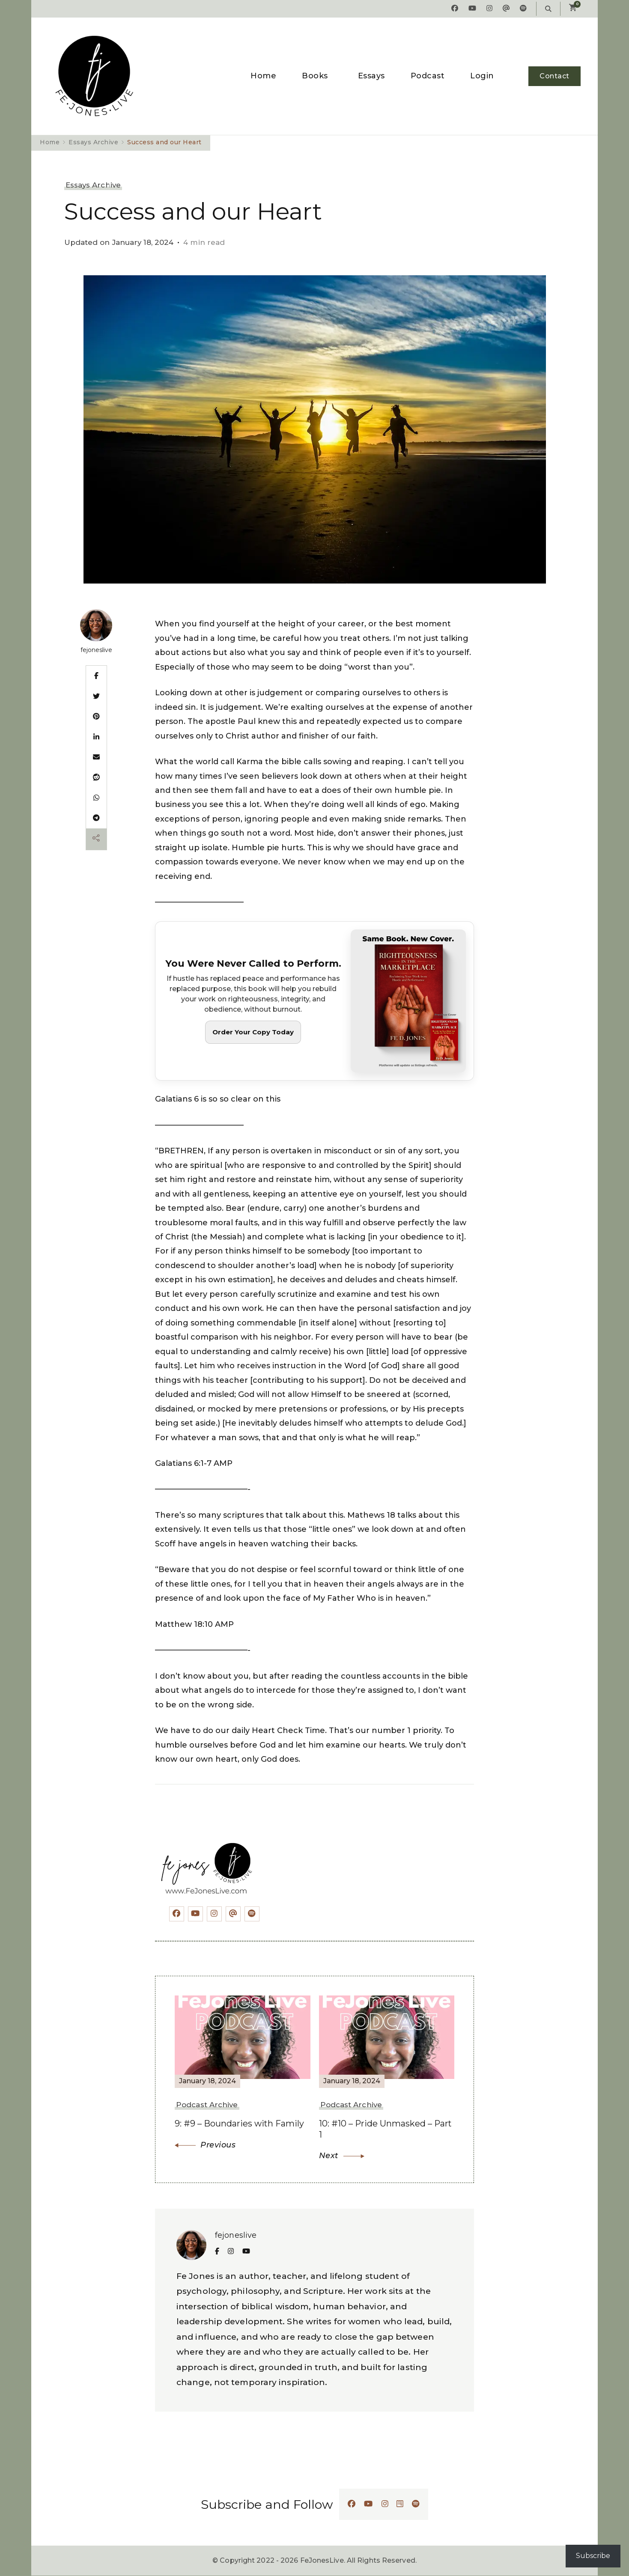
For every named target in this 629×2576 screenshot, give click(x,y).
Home (263, 75)
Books (315, 75)
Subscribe (593, 2556)
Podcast (428, 75)
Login (482, 75)
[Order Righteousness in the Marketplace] (314, 1001)
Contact (554, 76)
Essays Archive (93, 185)
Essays (371, 75)
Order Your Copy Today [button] (253, 1032)
